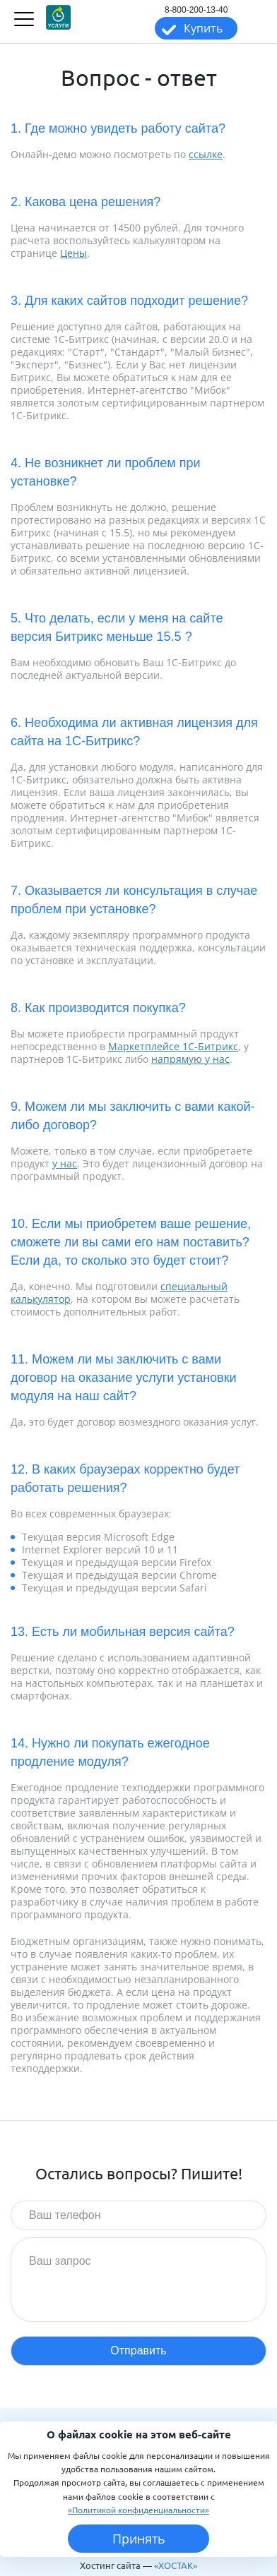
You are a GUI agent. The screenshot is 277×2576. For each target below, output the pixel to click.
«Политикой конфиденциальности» (138, 2509)
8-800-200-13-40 (196, 10)
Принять (138, 2538)
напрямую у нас (190, 1059)
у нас (64, 1163)
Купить (203, 28)
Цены (73, 253)
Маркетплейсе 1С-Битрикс (173, 1046)
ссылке (206, 154)
